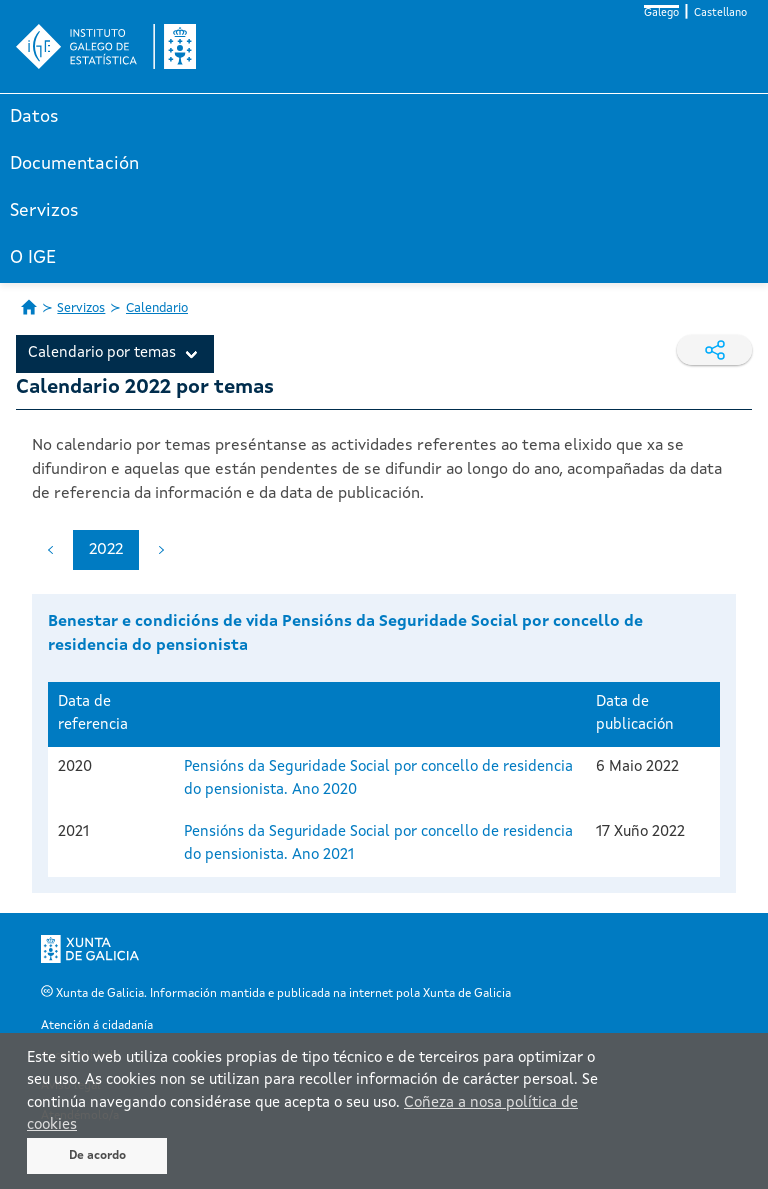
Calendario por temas (102, 353)
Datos (34, 117)
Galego (661, 13)
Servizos (44, 211)
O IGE (33, 258)
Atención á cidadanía (97, 1026)
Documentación (74, 164)
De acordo (97, 1156)
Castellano (720, 13)
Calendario (157, 308)
